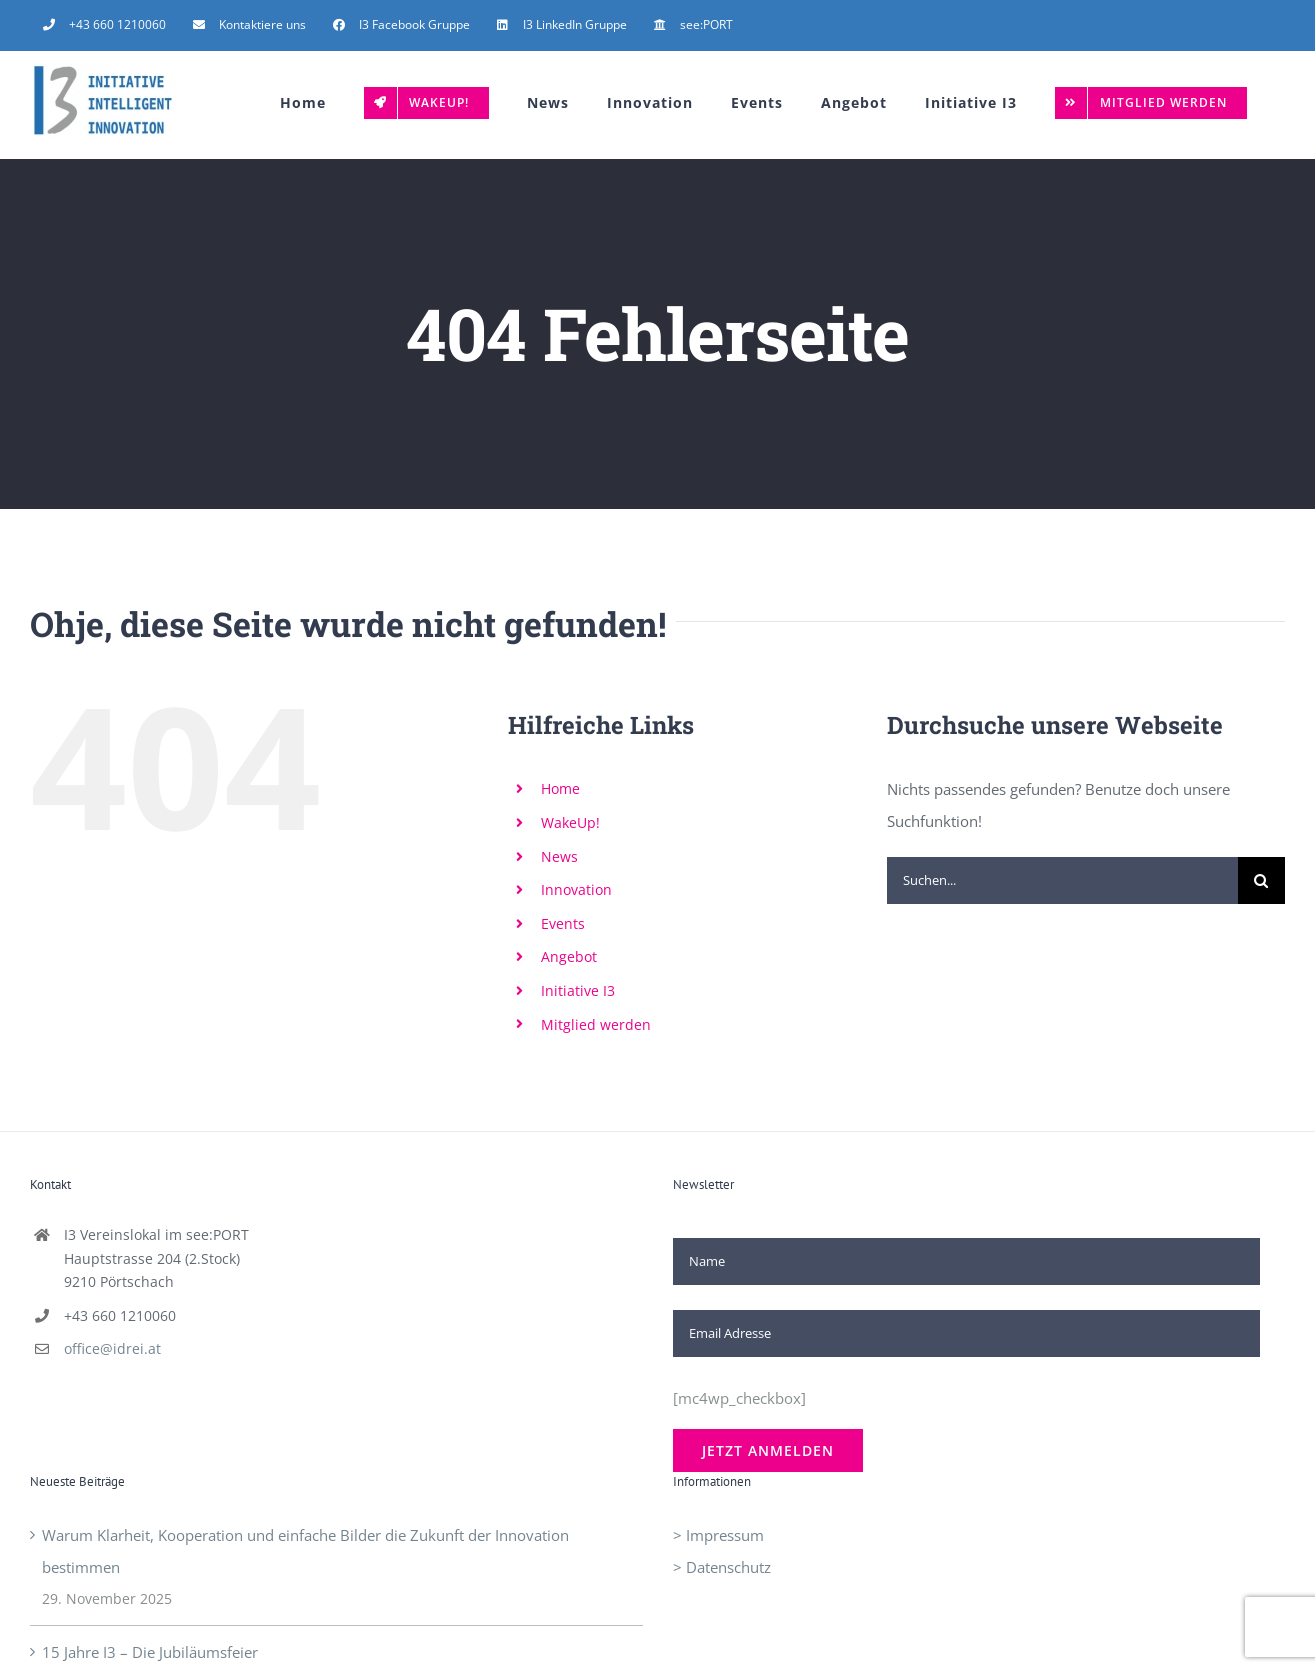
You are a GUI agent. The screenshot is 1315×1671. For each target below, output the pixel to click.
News (559, 856)
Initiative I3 (578, 990)
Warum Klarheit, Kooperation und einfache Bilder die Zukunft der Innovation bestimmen (305, 1551)
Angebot (569, 956)
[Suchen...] (1062, 880)
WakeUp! (570, 822)
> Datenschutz (722, 1567)
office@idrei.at (112, 1348)
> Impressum (718, 1535)
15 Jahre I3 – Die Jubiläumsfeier (150, 1652)
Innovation (576, 889)
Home (560, 788)
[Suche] (1261, 880)
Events (563, 923)
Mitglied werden (596, 1024)
